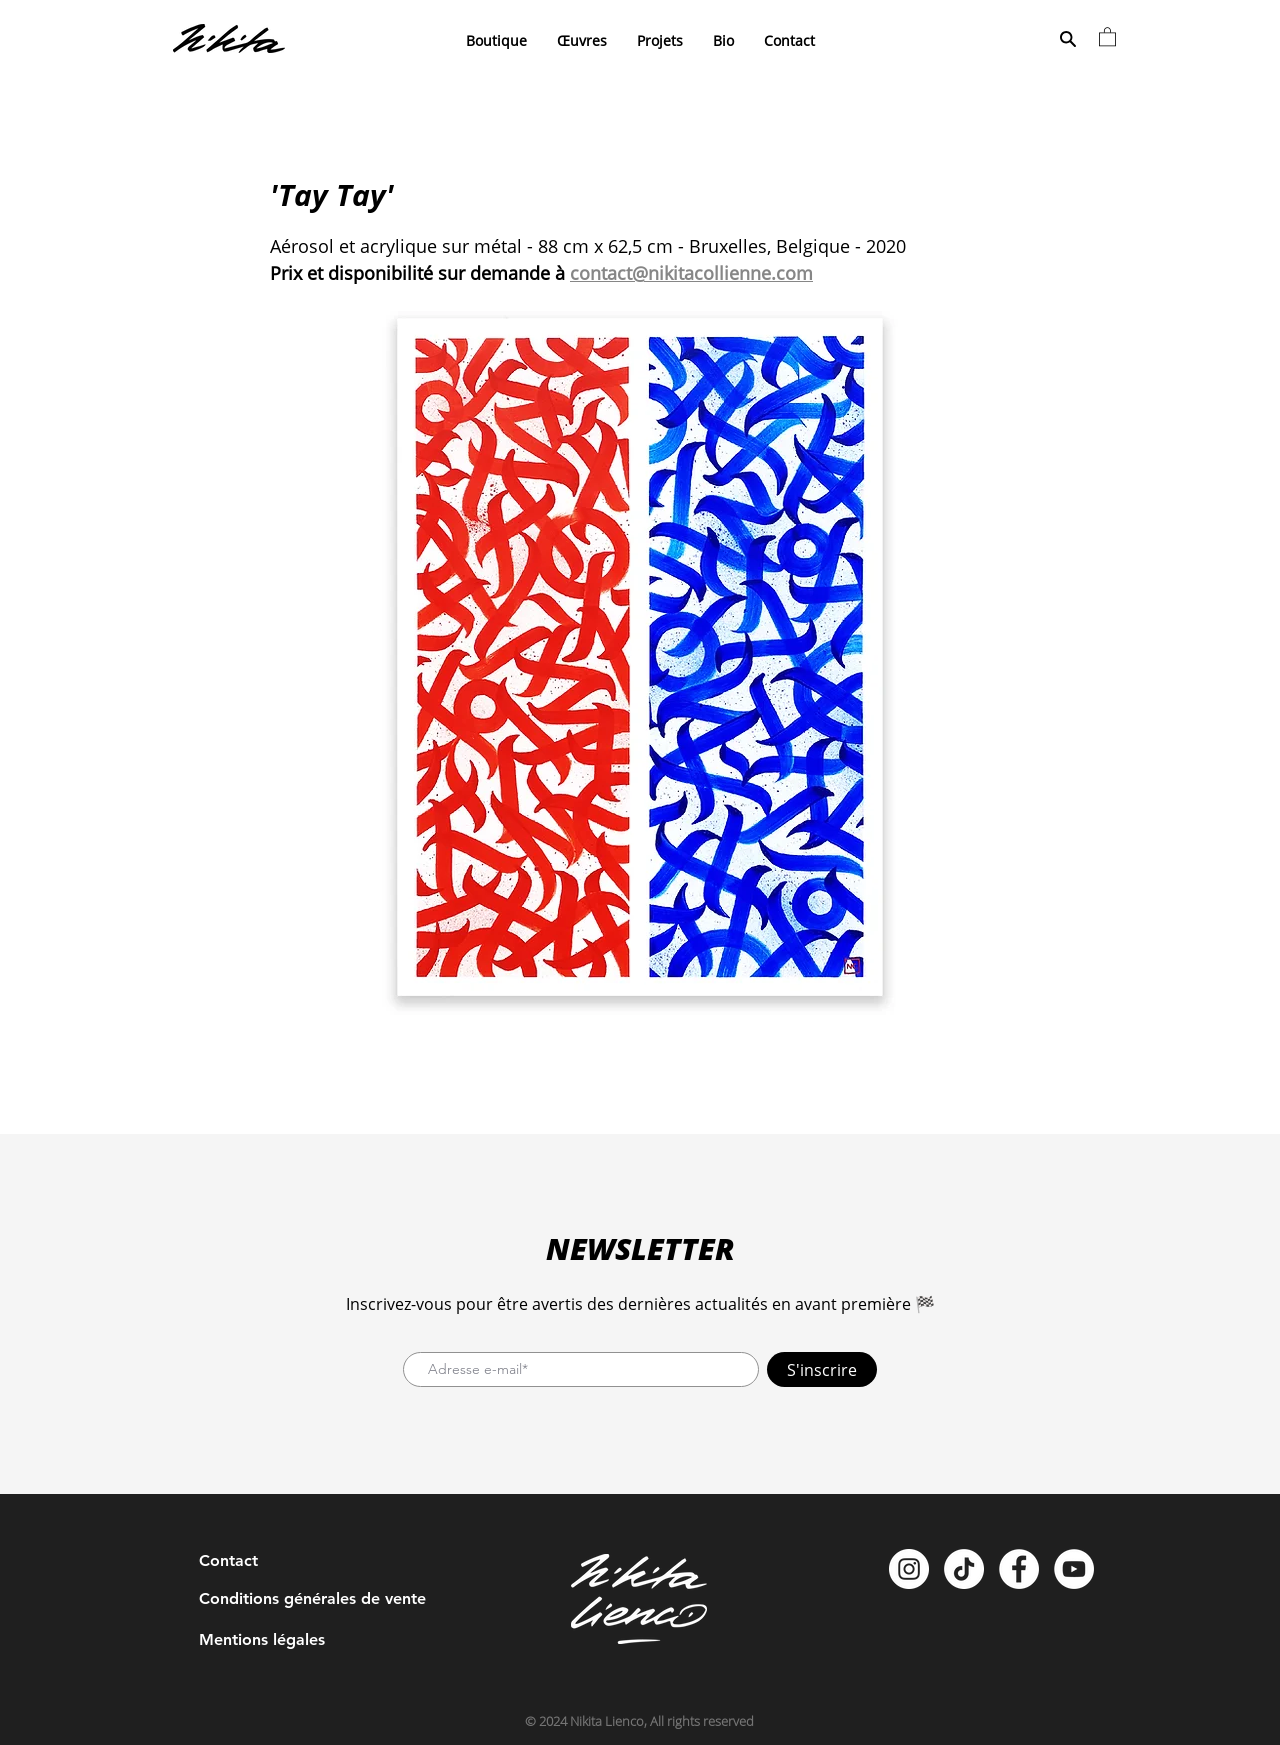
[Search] (1067, 38)
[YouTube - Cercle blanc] (1074, 1569)
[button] (1107, 36)
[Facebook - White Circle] (1019, 1569)
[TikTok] (964, 1569)
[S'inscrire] (822, 1369)
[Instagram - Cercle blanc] (909, 1569)
